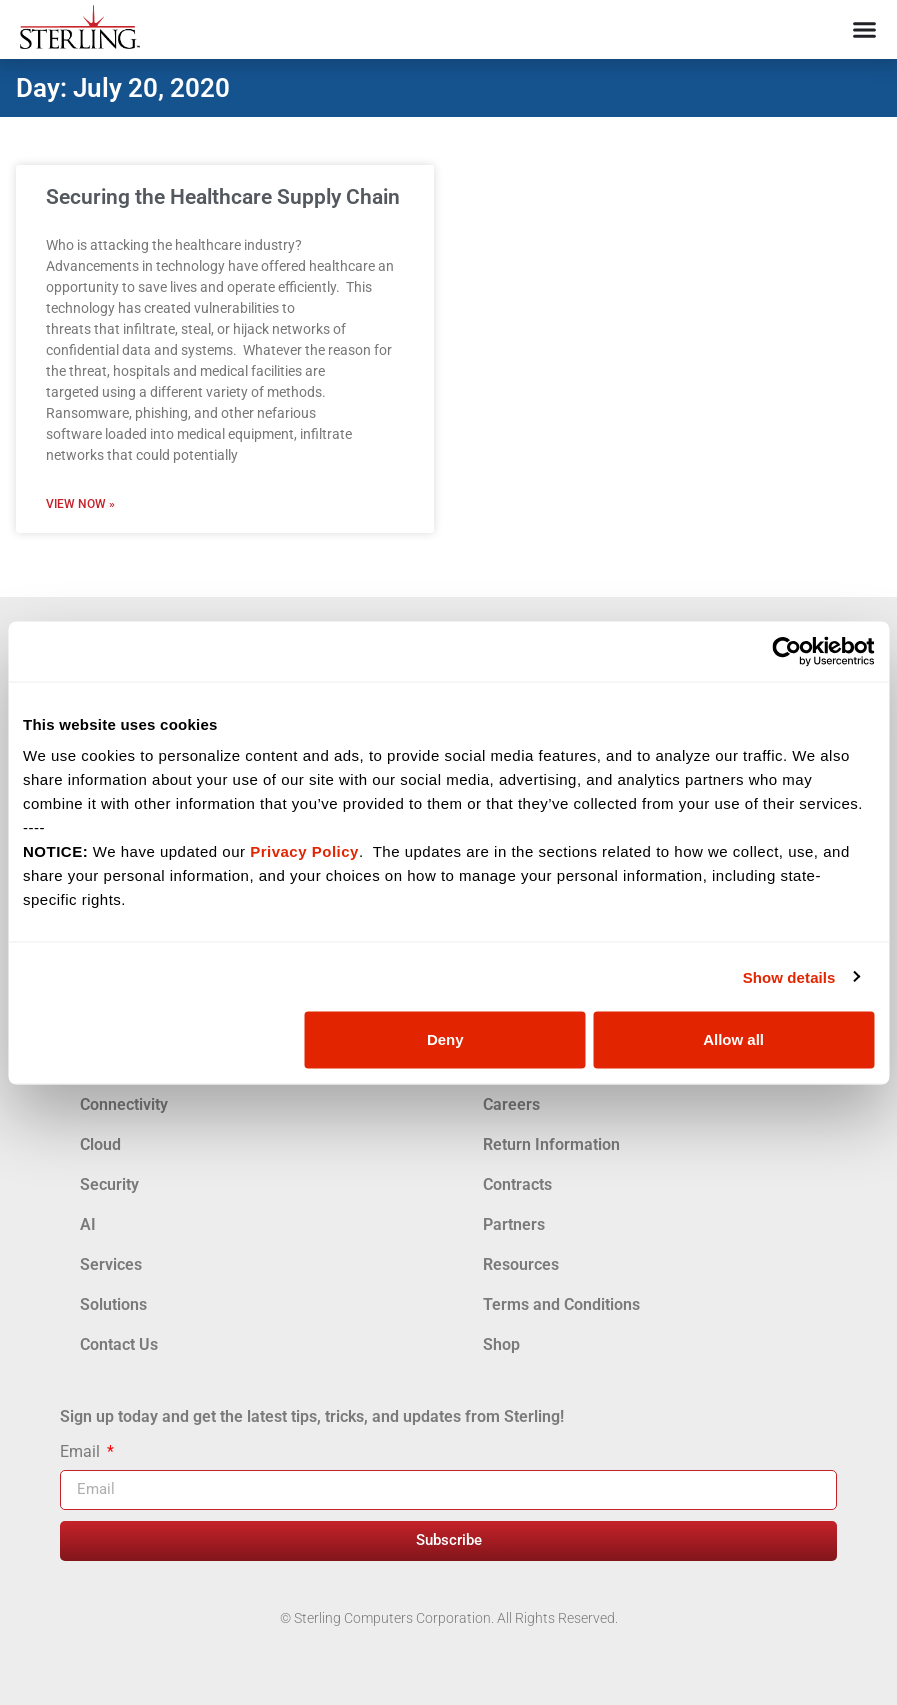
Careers (511, 1104)
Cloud (100, 1144)
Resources (521, 1264)
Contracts (517, 1184)
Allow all (733, 1039)
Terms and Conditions (561, 1304)
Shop (501, 1344)
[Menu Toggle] (864, 29)
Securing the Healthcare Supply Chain (223, 197)
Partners (514, 1224)
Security (109, 1184)
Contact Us (119, 1344)
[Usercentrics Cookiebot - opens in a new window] (786, 651)
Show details (789, 976)
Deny (445, 1039)
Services (111, 1264)
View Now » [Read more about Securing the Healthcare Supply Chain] (80, 504)
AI (88, 1224)
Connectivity (124, 1104)
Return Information (551, 1144)
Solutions (113, 1304)
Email (82, 1452)
